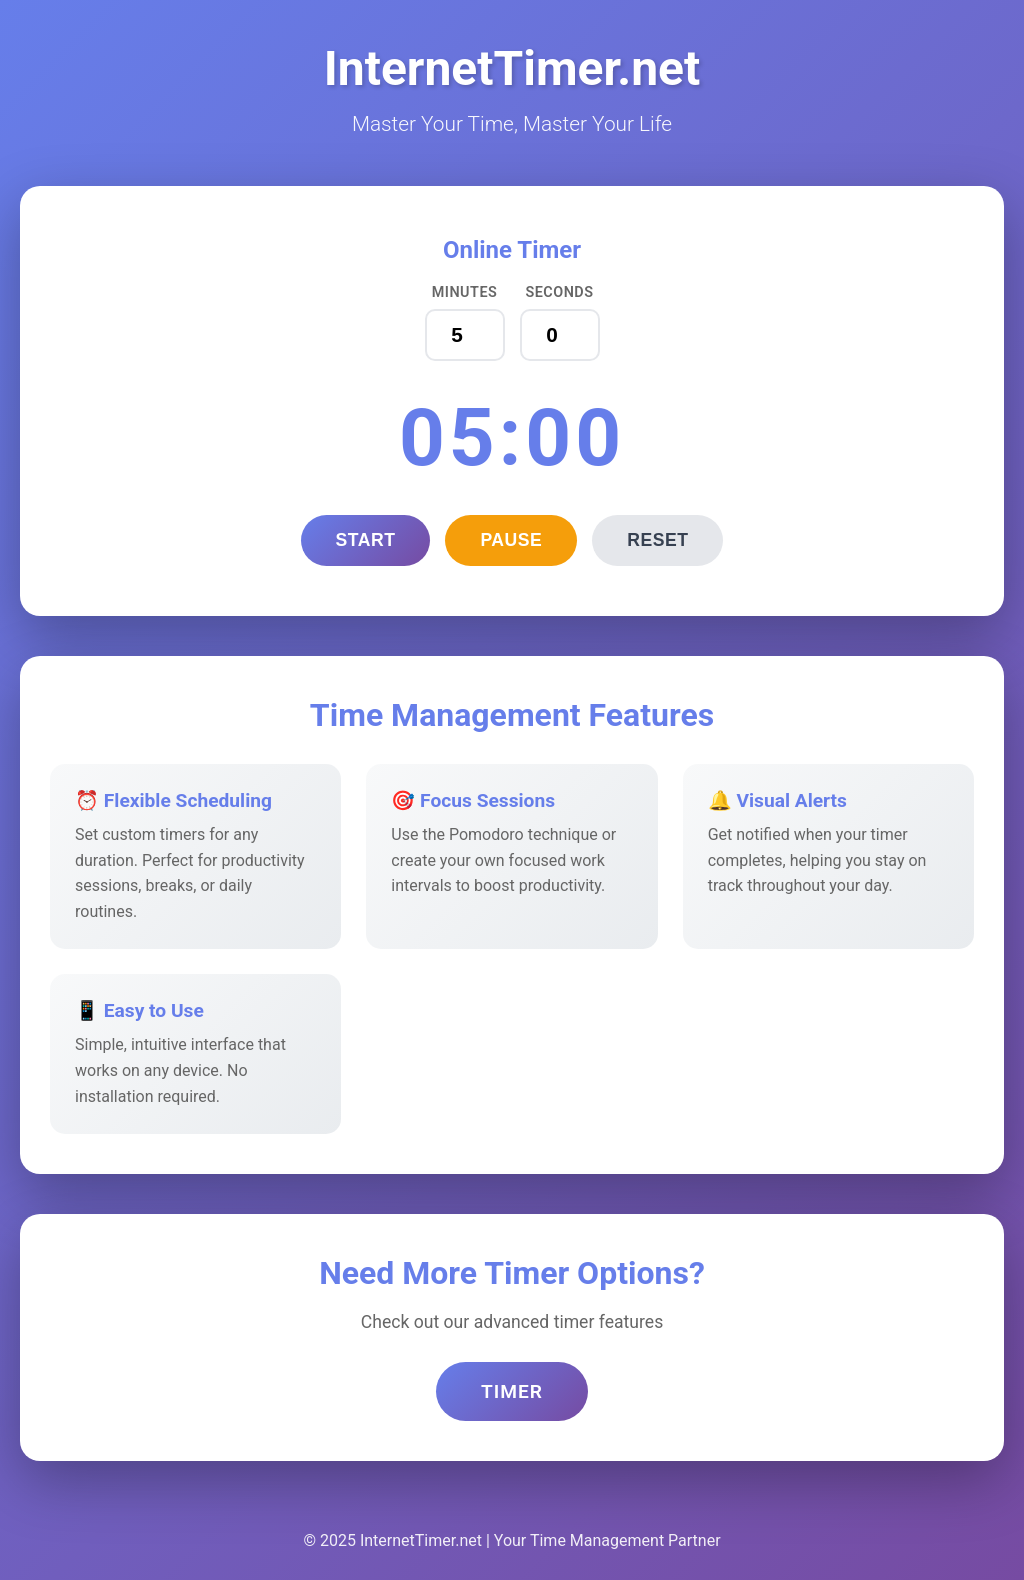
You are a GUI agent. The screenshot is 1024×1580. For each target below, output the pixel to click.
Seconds (559, 292)
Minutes (465, 292)
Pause (511, 540)
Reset (657, 540)
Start (366, 540)
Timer (512, 1391)
